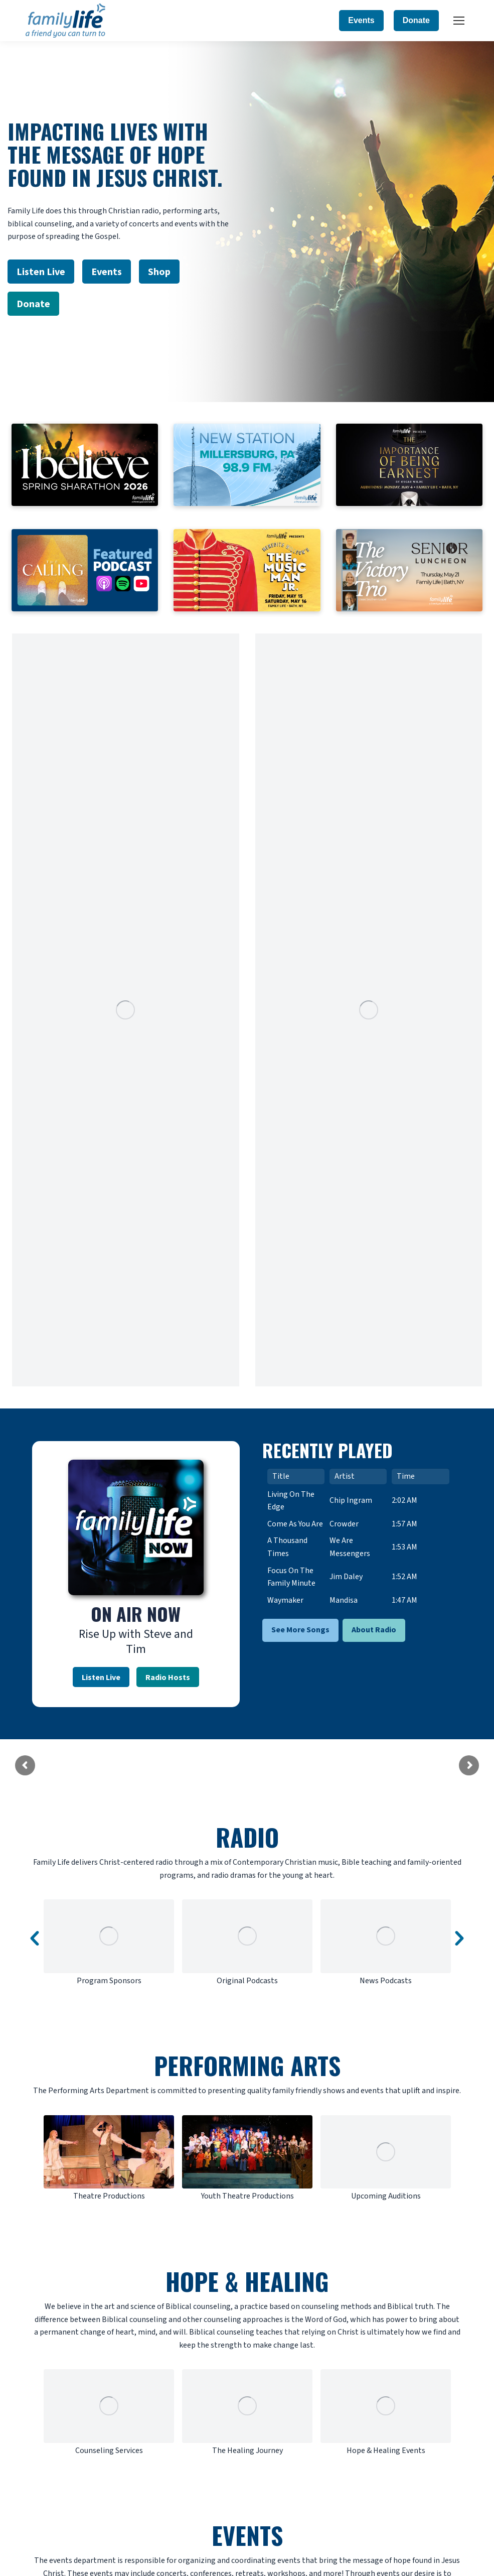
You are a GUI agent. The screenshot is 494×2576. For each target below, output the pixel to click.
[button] (34, 1938)
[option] (109, 1943)
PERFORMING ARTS (247, 2065)
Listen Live (101, 1677)
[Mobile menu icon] (459, 21)
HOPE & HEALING (247, 2281)
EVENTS (247, 2535)
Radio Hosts (167, 1677)
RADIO (247, 1837)
